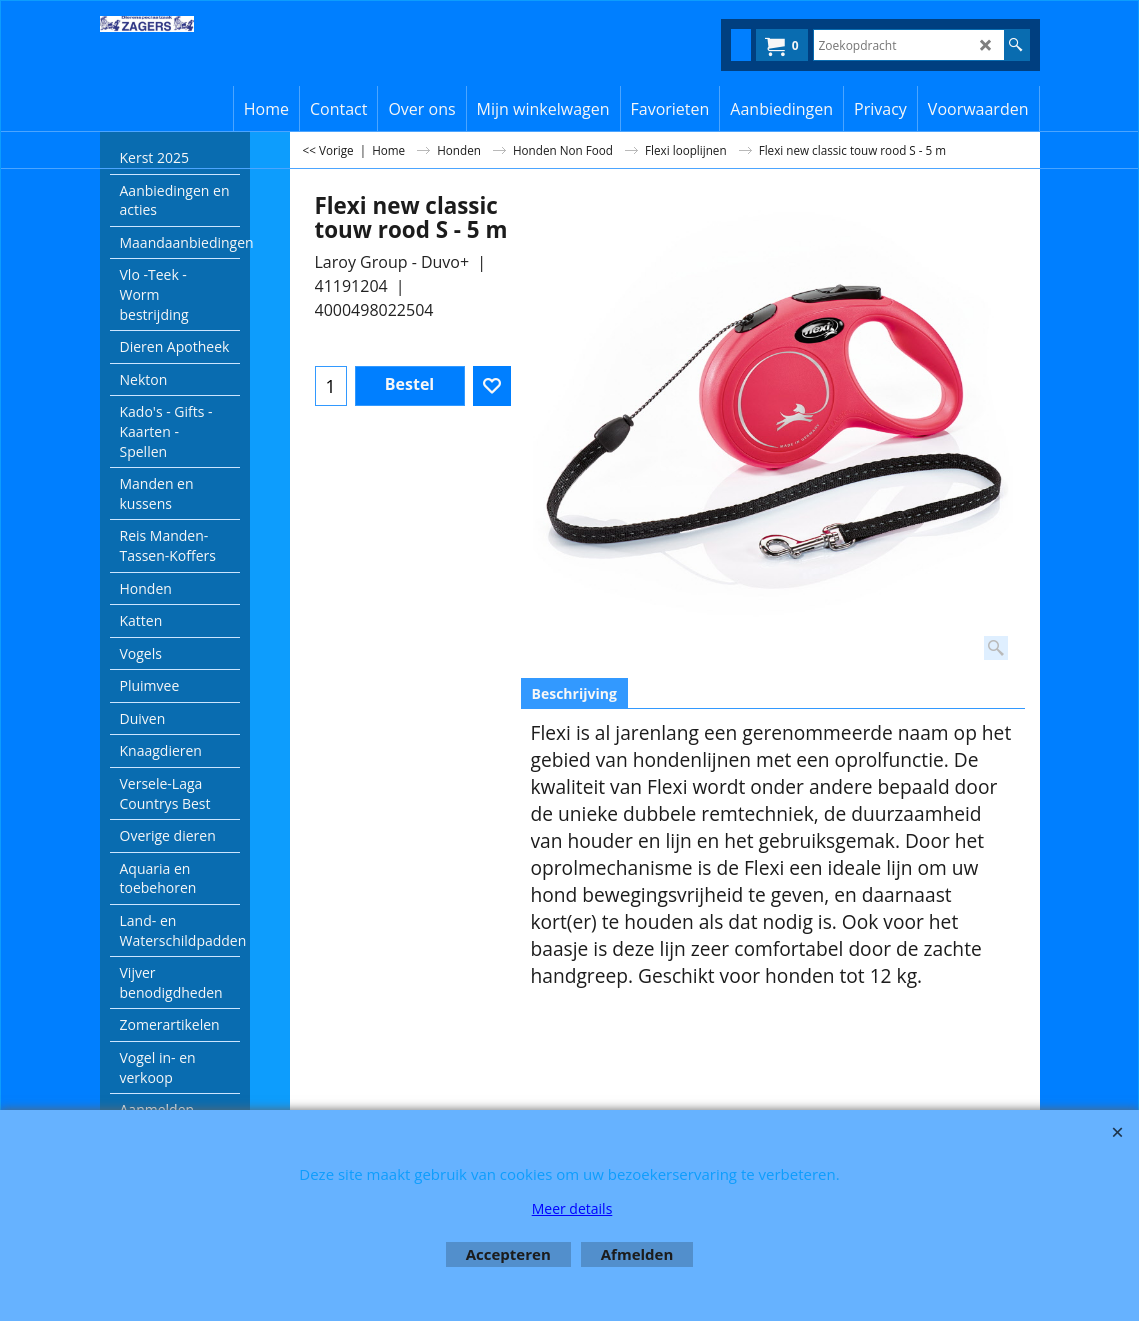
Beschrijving (574, 693)
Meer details (572, 1208)
